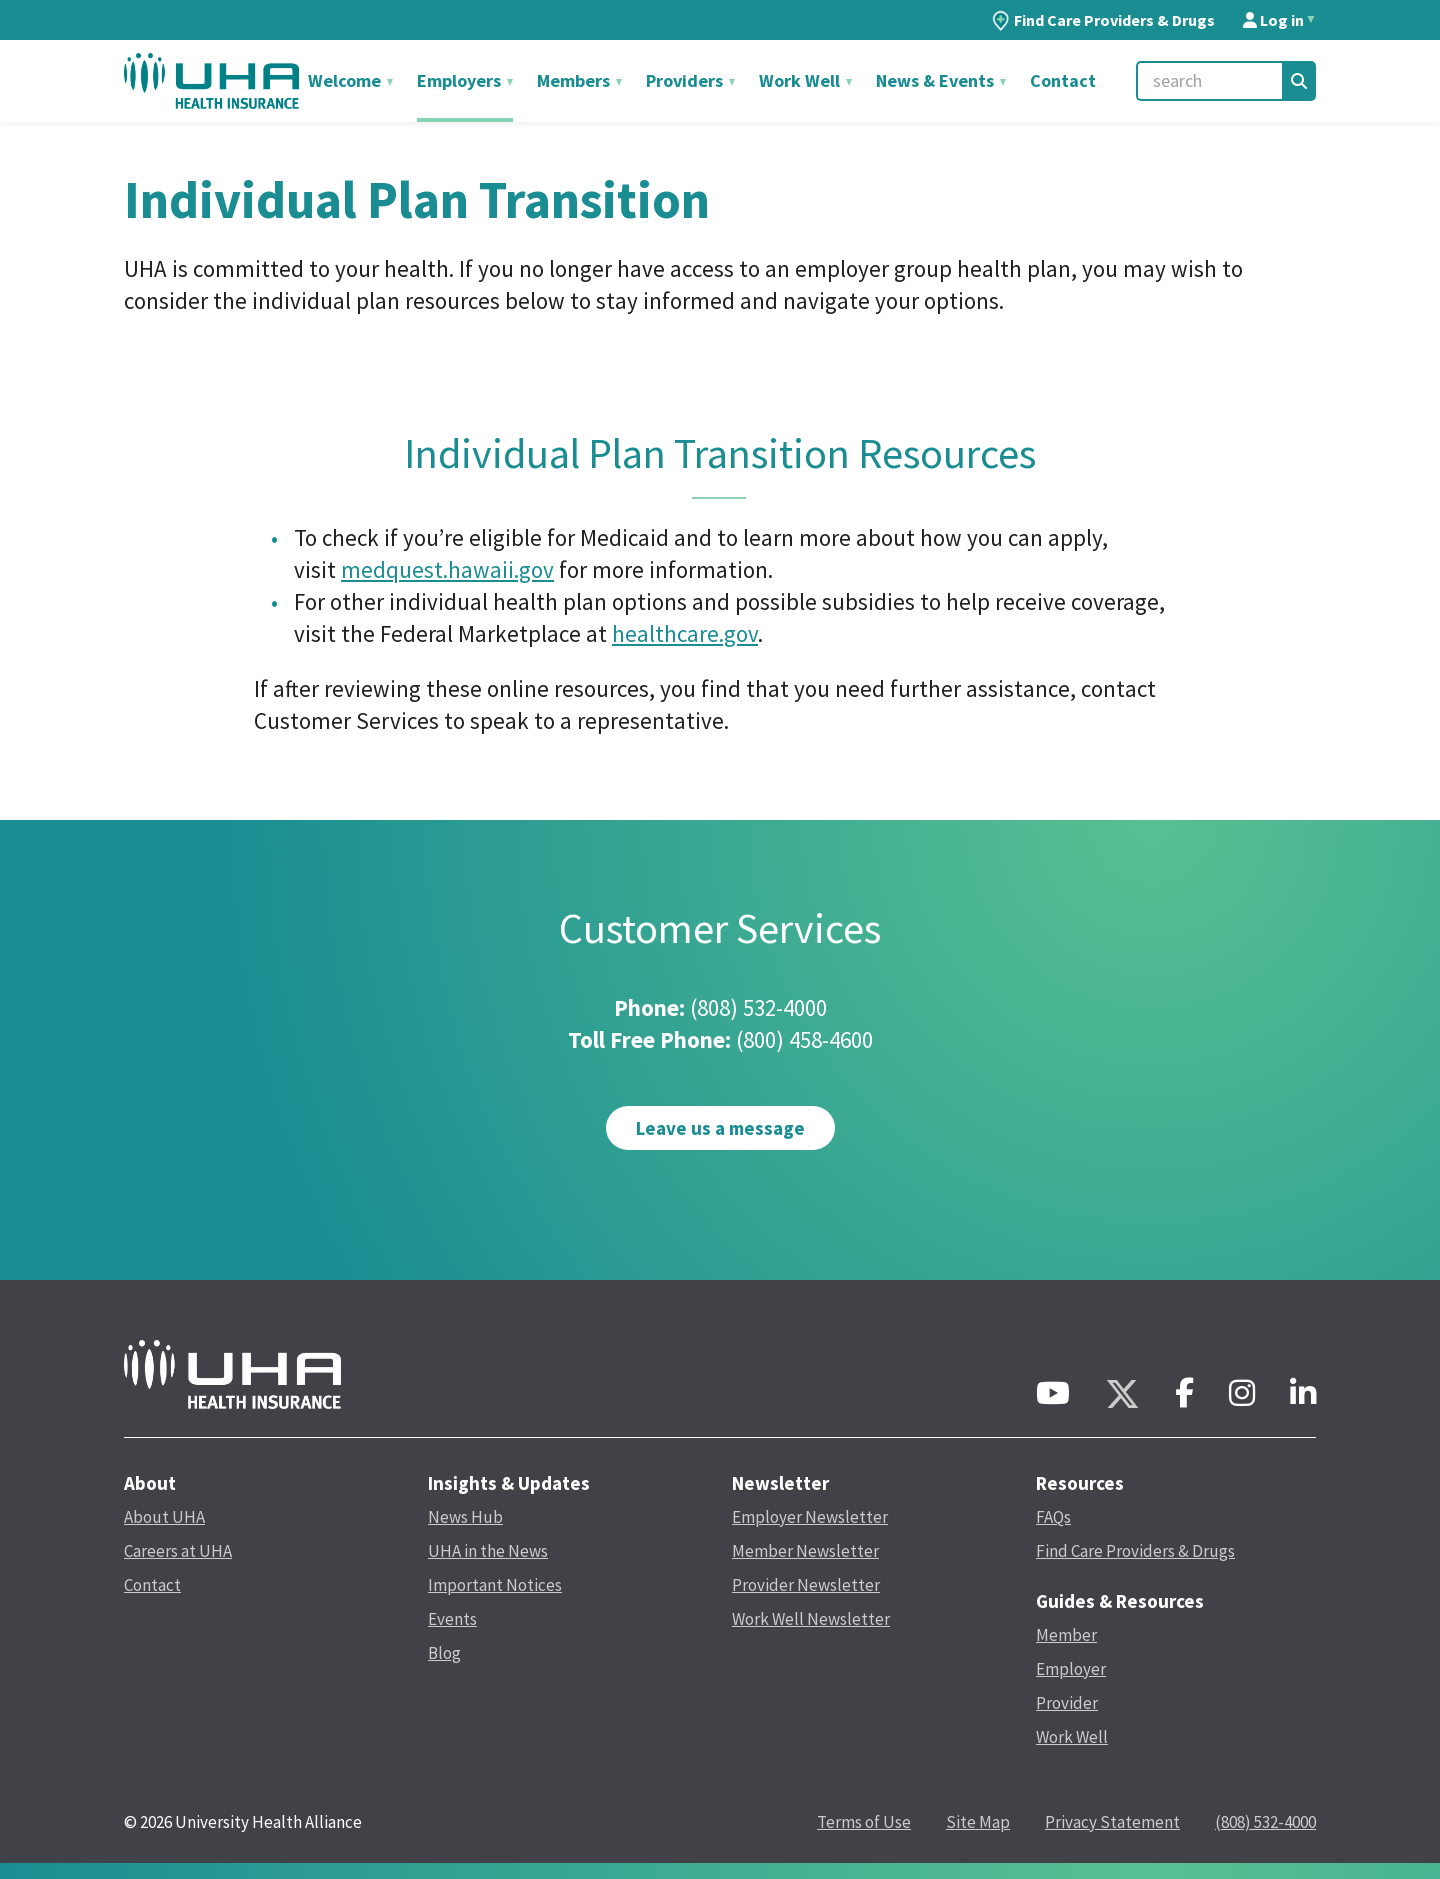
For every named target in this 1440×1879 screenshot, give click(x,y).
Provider (1067, 1703)
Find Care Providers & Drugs (1103, 20)
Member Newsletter (805, 1551)
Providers (686, 80)
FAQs (1053, 1517)
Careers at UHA (178, 1551)
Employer (1071, 1669)
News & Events (937, 80)
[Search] (1299, 81)
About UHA (164, 1517)
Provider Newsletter (806, 1585)
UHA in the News (488, 1551)
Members (575, 80)
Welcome (346, 80)
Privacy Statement (1112, 1822)
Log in (1273, 20)
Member (1066, 1635)
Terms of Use (864, 1822)
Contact (1063, 80)
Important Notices (495, 1585)
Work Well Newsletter (811, 1619)
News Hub (465, 1517)
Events (452, 1619)
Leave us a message (720, 1128)
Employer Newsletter (810, 1517)
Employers (461, 80)
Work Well (801, 80)
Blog (444, 1653)
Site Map (978, 1822)
